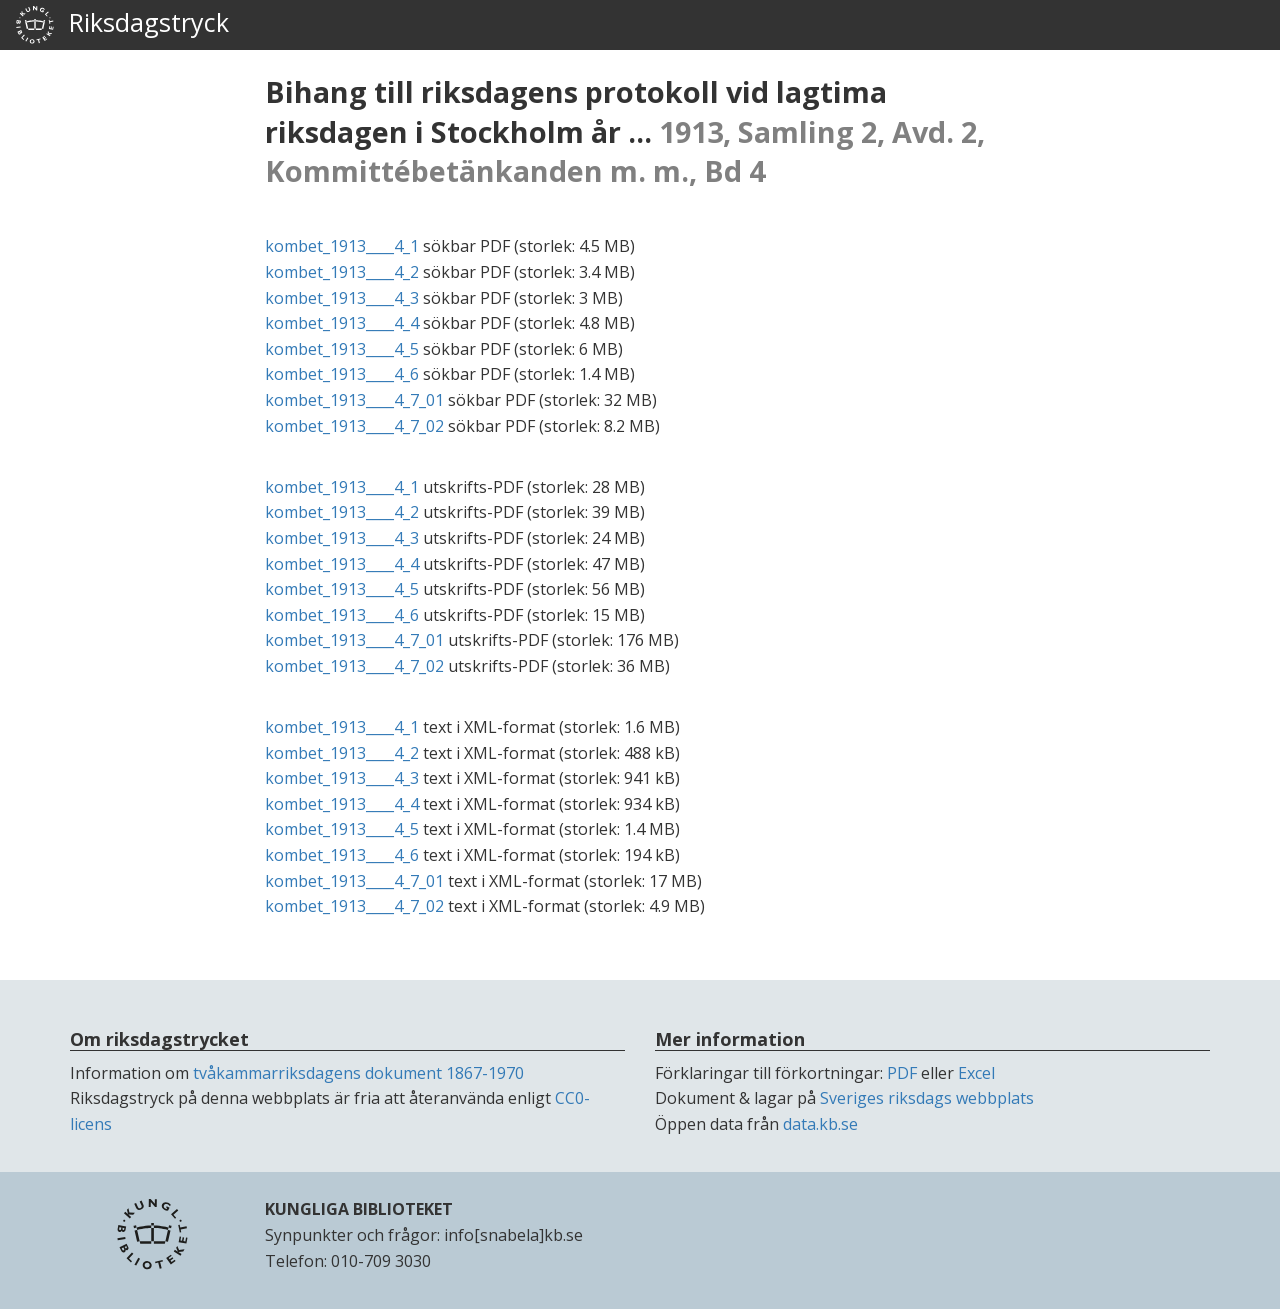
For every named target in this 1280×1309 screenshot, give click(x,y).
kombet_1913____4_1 (342, 246)
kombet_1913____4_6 (342, 374)
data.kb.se (820, 1124)
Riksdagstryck (122, 25)
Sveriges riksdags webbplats (927, 1098)
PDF (902, 1073)
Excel (976, 1073)
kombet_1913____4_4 (342, 323)
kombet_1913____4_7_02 (354, 426)
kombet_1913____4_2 (342, 272)
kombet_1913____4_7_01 (354, 400)
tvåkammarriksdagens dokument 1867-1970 (358, 1073)
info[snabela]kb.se (513, 1235)
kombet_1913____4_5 (342, 349)
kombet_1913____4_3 (342, 298)
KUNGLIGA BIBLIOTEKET (359, 1209)
